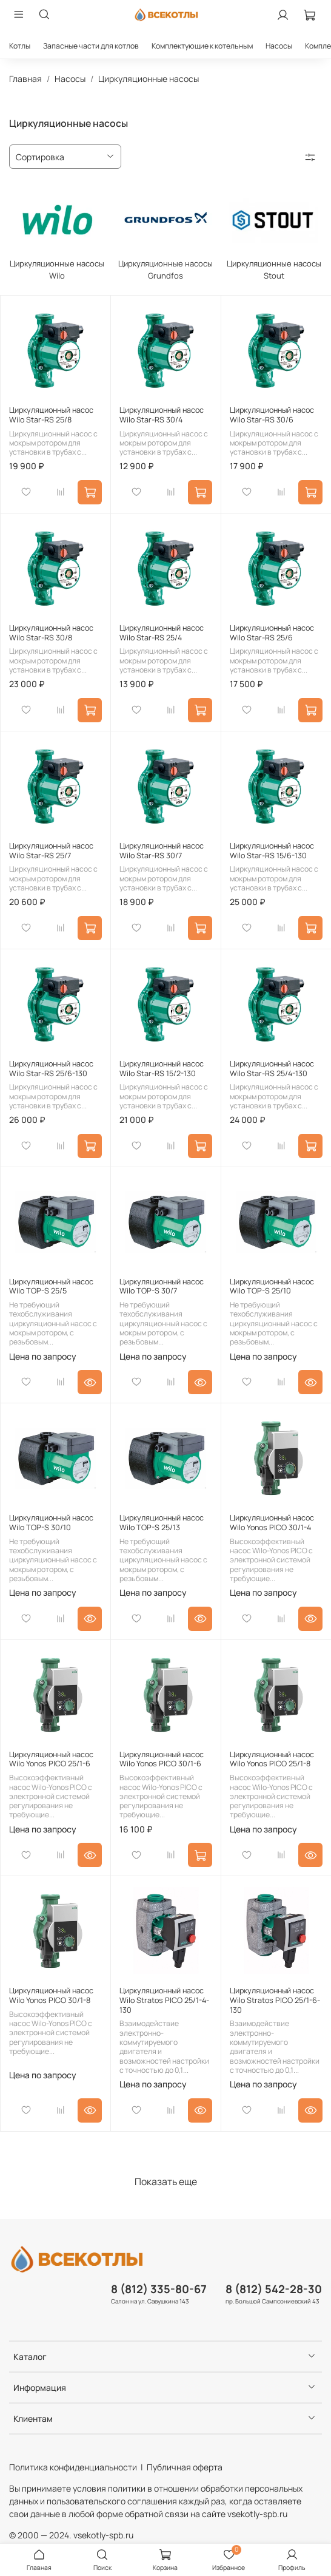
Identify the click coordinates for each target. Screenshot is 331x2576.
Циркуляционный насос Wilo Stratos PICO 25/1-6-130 (275, 2000)
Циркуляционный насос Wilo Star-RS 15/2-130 (161, 1069)
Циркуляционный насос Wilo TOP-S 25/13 (161, 1523)
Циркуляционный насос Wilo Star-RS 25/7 (51, 851)
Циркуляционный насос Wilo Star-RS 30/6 (272, 415)
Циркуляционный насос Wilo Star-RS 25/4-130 (272, 1069)
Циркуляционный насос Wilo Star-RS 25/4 (161, 633)
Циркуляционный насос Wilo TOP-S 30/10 (51, 1523)
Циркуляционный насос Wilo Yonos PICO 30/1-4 (272, 1523)
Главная (25, 78)
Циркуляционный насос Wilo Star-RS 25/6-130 (51, 1069)
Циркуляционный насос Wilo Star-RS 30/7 (161, 851)
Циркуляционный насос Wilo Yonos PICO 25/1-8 (272, 1759)
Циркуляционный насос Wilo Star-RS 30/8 (51, 633)
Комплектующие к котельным (202, 46)
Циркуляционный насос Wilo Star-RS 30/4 (161, 415)
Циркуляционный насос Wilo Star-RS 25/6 (272, 633)
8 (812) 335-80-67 (159, 2289)
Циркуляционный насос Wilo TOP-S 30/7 (161, 1286)
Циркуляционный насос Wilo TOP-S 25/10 (272, 1286)
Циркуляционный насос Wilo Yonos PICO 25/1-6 (51, 1759)
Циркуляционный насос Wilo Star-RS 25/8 (51, 415)
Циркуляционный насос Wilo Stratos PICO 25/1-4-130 (164, 2000)
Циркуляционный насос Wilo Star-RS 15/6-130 (272, 851)
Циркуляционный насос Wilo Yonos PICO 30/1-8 (51, 1995)
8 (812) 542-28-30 (274, 2289)
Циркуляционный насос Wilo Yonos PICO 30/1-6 (161, 1759)
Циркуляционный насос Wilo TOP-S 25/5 (51, 1286)
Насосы (279, 46)
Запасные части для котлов (91, 46)
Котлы (19, 46)
